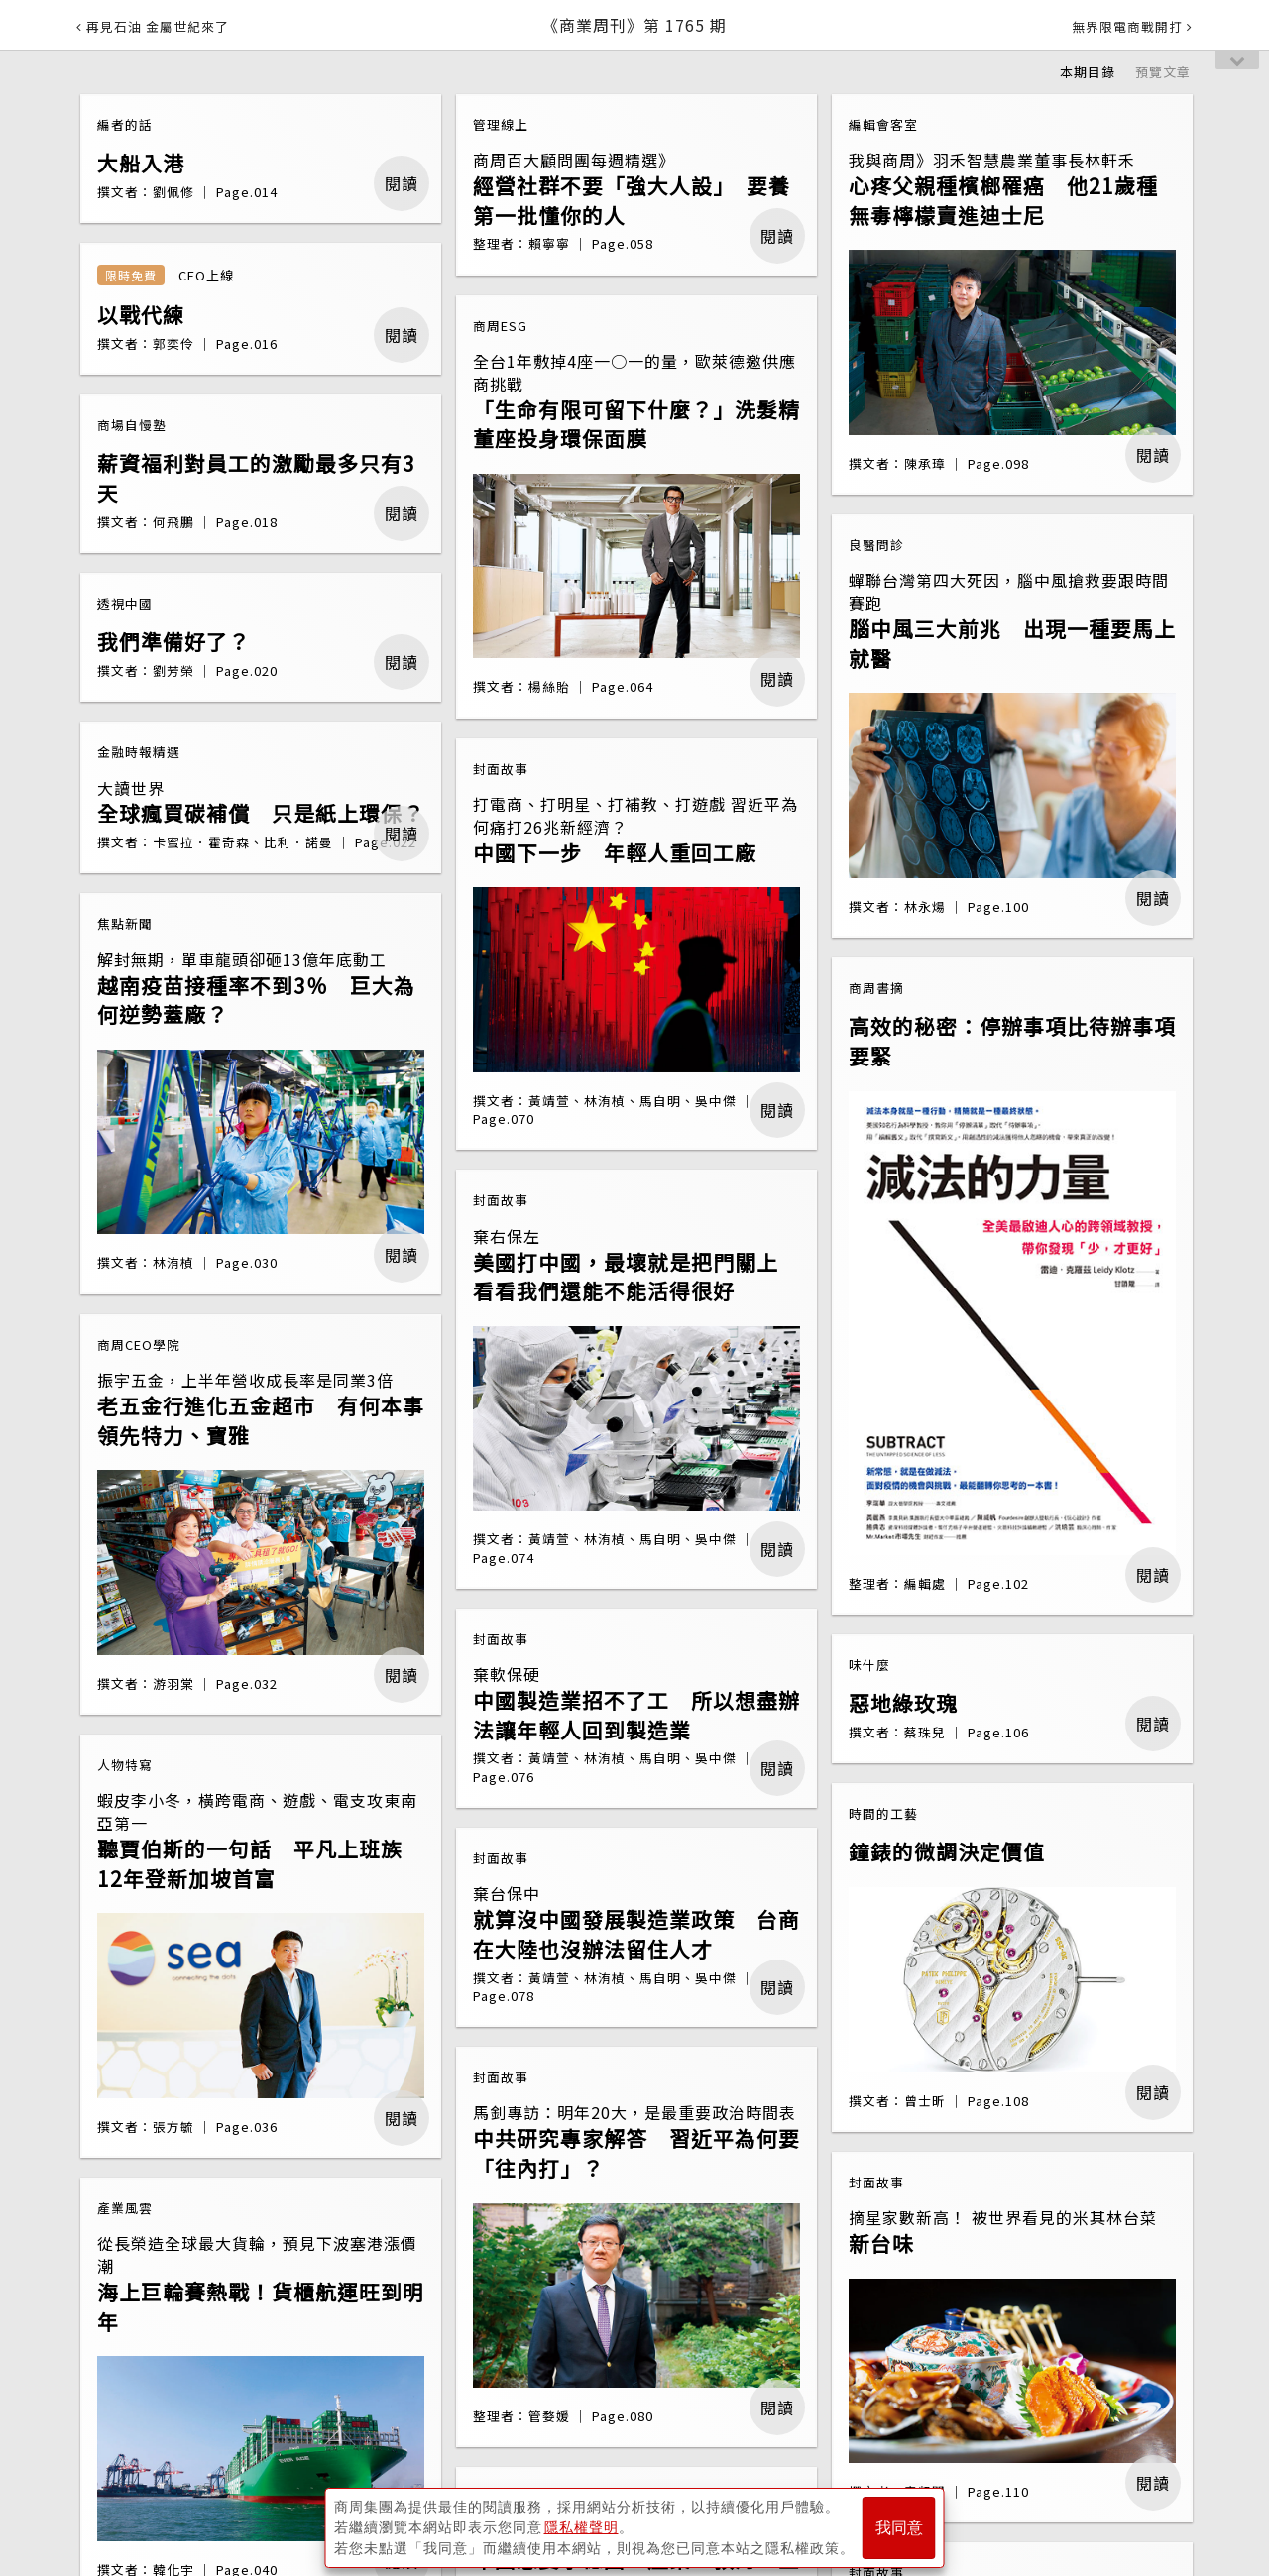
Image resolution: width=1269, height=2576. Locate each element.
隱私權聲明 (581, 2527)
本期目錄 (1087, 71)
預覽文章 (1163, 71)
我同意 (899, 2528)
